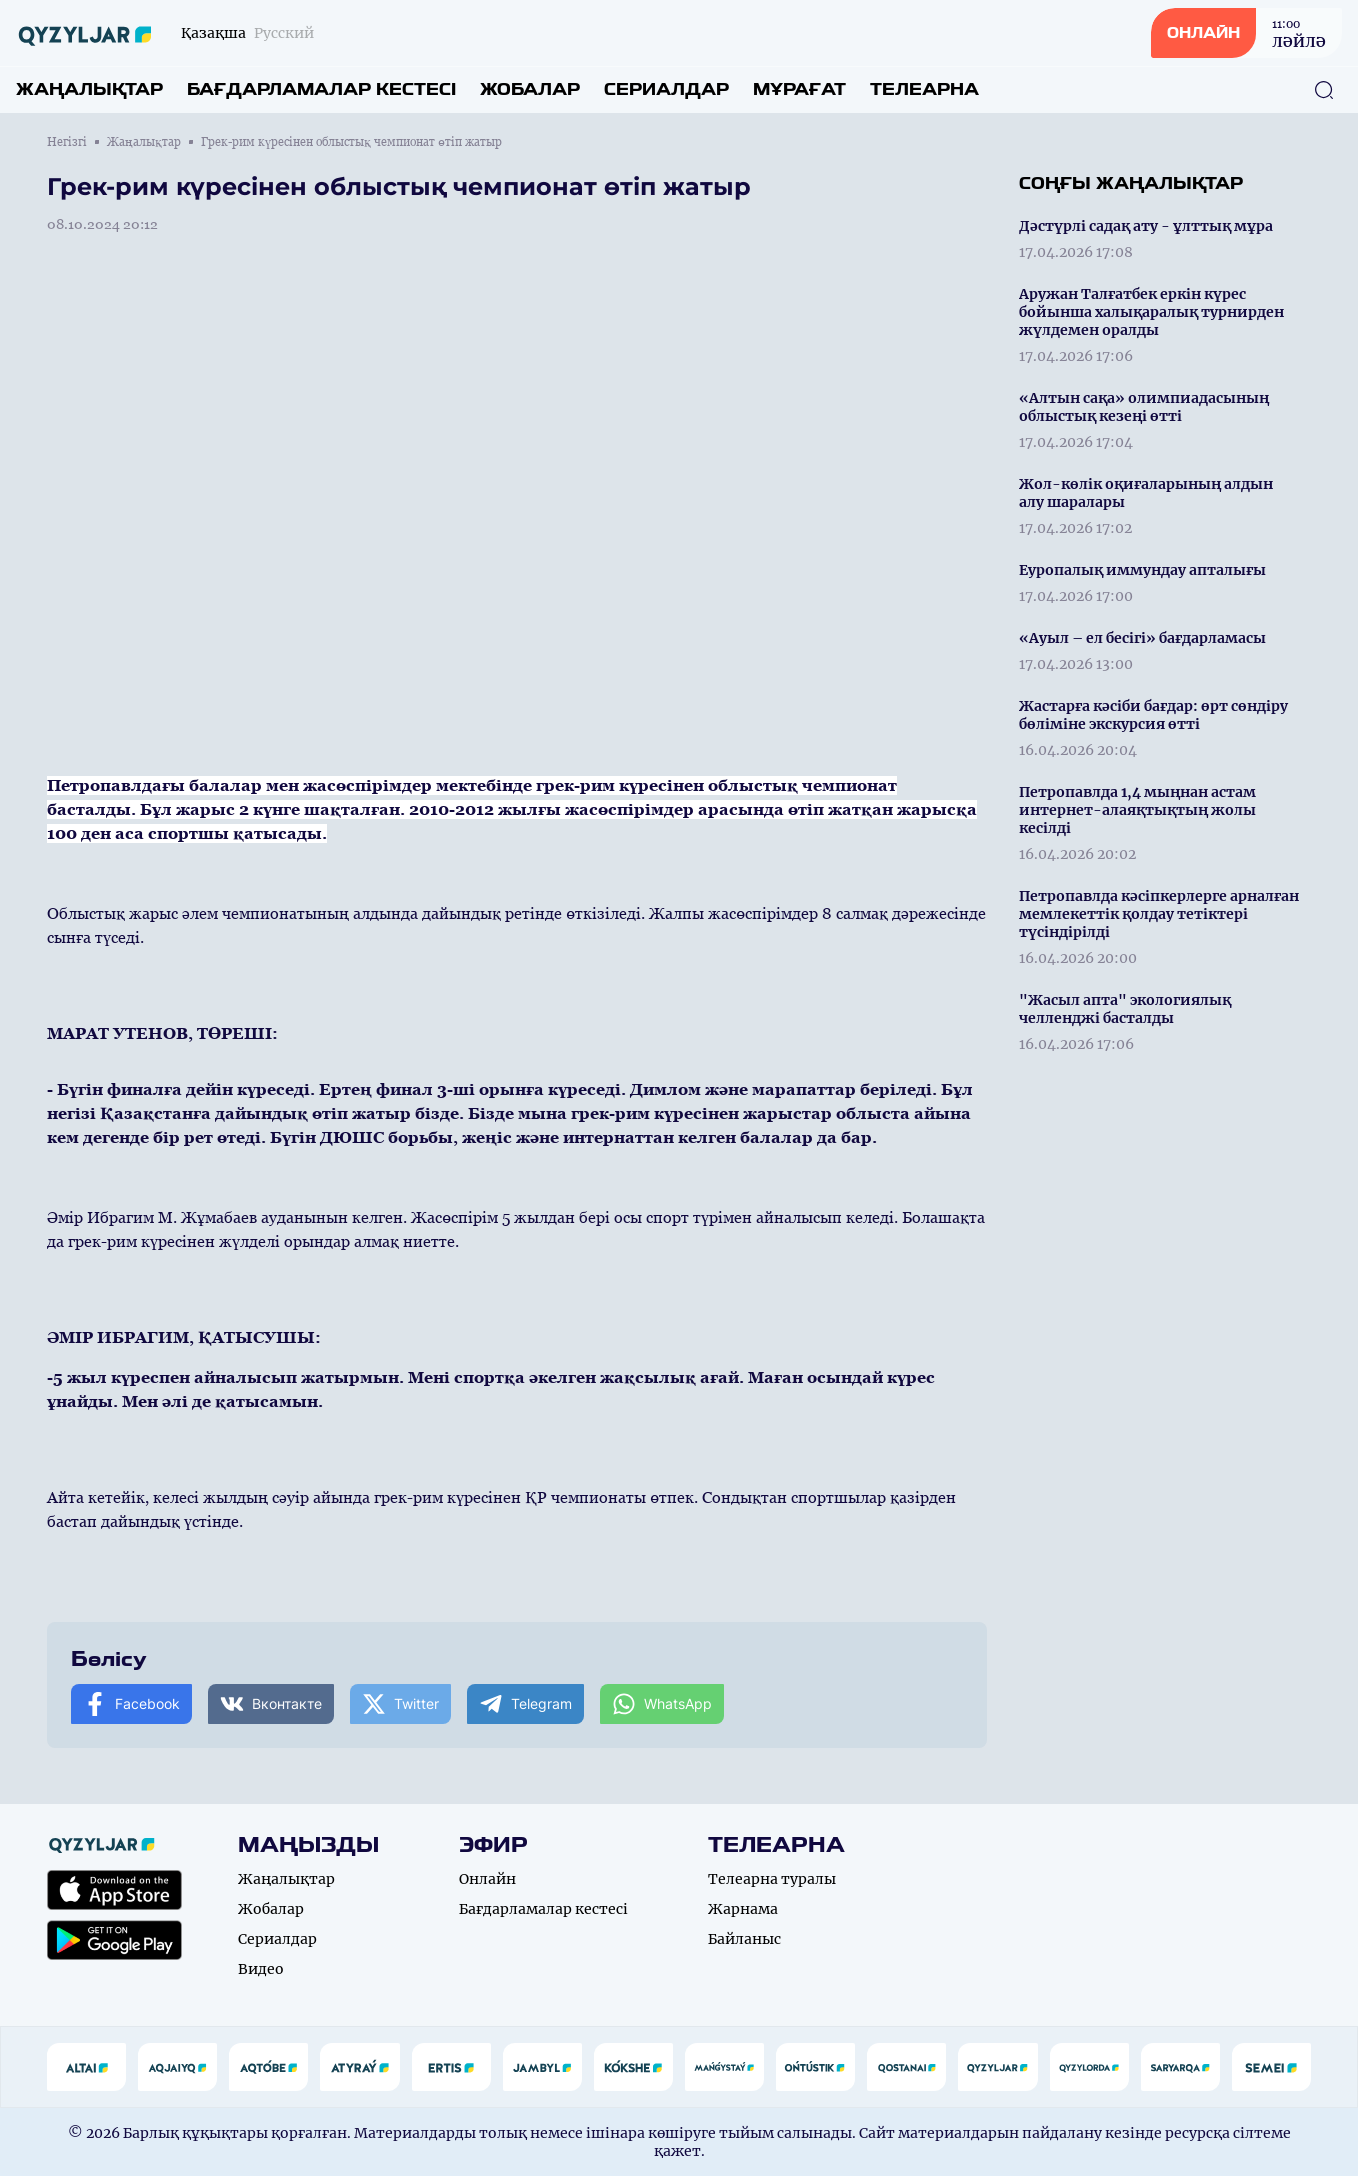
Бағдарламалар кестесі (321, 89)
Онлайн (487, 1879)
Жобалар (530, 89)
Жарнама (743, 1909)
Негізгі (67, 142)
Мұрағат (799, 89)
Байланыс (744, 1939)
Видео (261, 1969)
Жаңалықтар (89, 89)
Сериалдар (666, 89)
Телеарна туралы (772, 1879)
